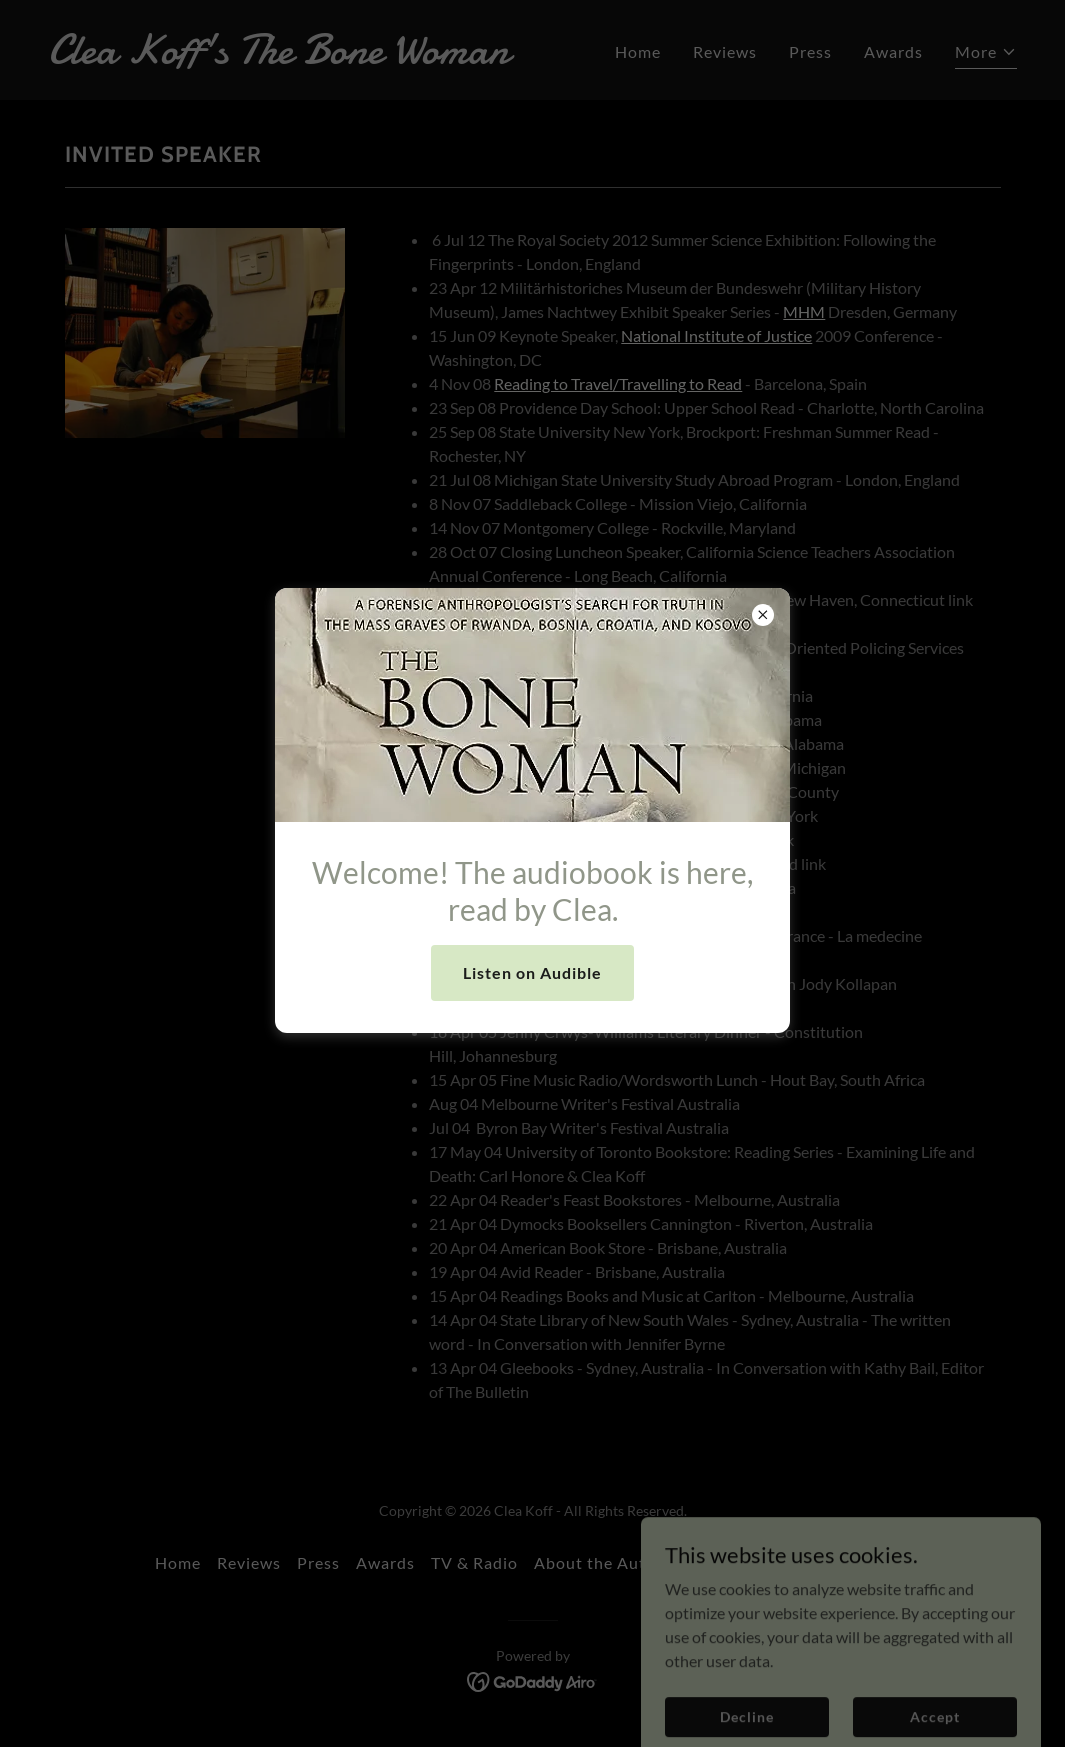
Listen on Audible (532, 972)
